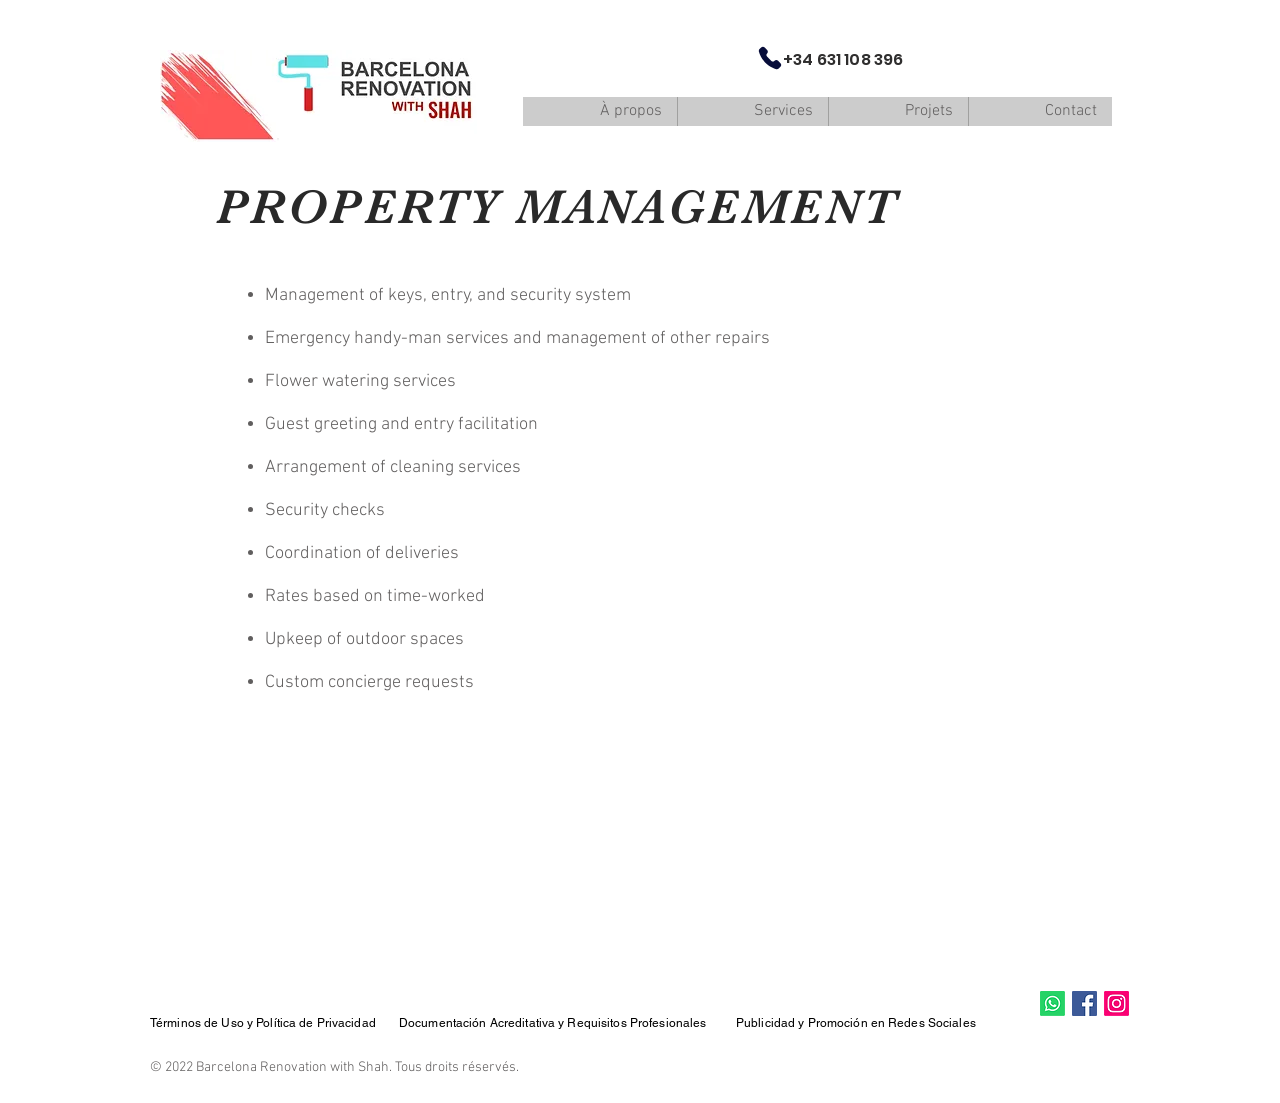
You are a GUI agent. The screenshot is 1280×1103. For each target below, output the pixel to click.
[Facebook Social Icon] (1084, 1003)
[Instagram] (1116, 1003)
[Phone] (770, 58)
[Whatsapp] (1052, 1003)
